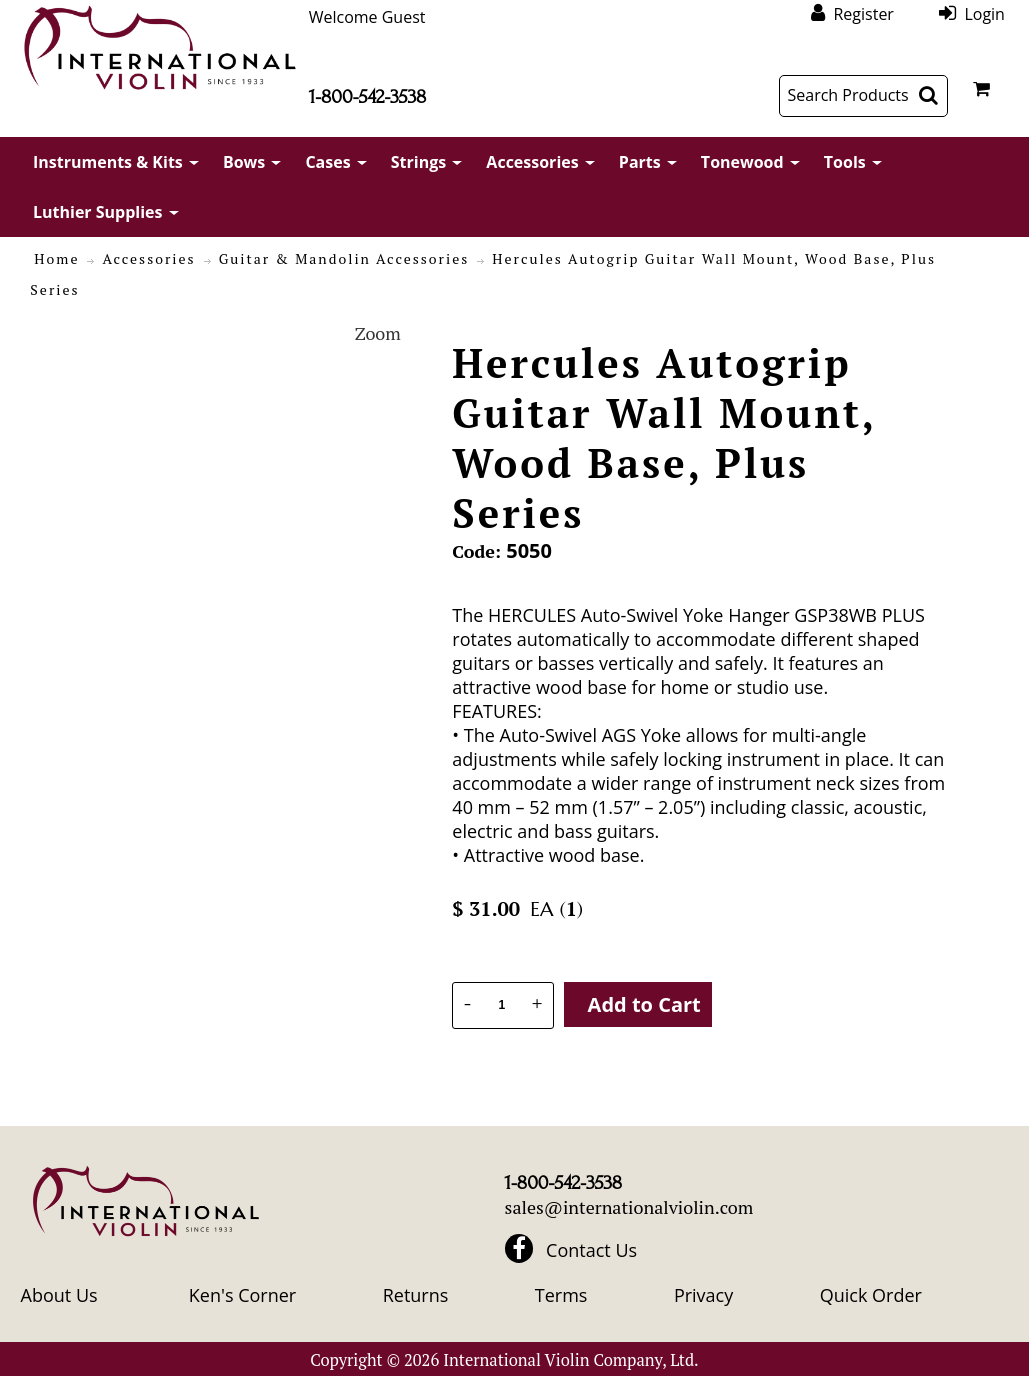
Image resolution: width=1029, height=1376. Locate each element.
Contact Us (591, 1250)
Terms (561, 1295)
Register (863, 13)
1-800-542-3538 (367, 97)
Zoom (378, 333)
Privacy (703, 1295)
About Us (59, 1295)
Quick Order (871, 1295)
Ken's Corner (242, 1295)
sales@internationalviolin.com (629, 1207)
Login (984, 13)
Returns (416, 1295)
